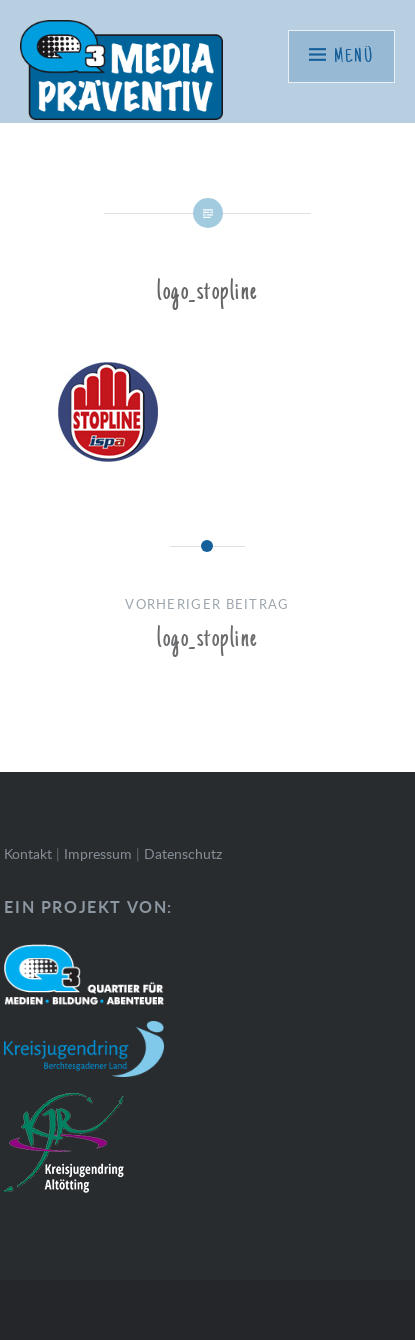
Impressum (98, 853)
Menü (354, 57)
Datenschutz (183, 853)
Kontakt (28, 853)
